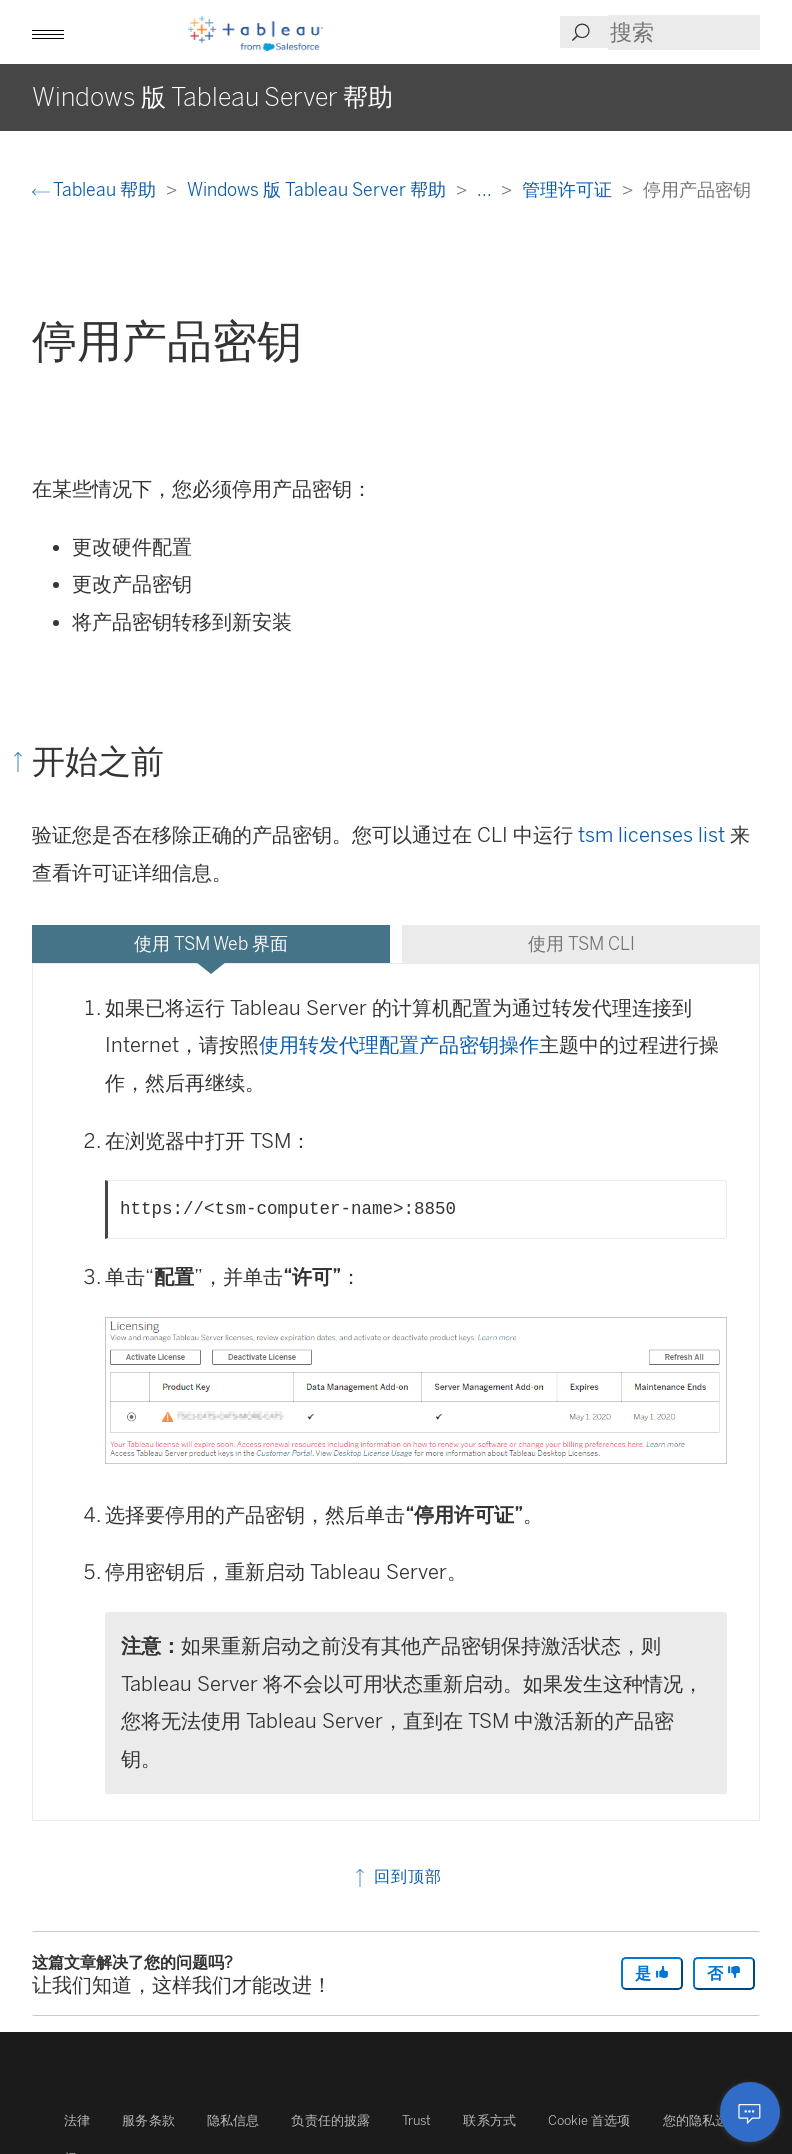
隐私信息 (233, 2120)
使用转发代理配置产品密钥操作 (399, 1045)
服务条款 (148, 2120)
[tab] (211, 944)
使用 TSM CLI (581, 943)
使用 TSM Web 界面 (211, 943)
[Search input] (684, 32)
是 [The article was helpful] (652, 1973)
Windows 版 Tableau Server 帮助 (318, 189)
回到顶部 (396, 1876)
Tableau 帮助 (96, 189)
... (486, 189)
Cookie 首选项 (589, 2120)
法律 (77, 2120)
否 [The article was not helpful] (724, 1973)
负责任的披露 (330, 2120)
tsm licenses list (651, 835)
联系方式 (489, 2120)
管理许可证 (569, 189)
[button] (48, 32)
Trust (416, 2120)
